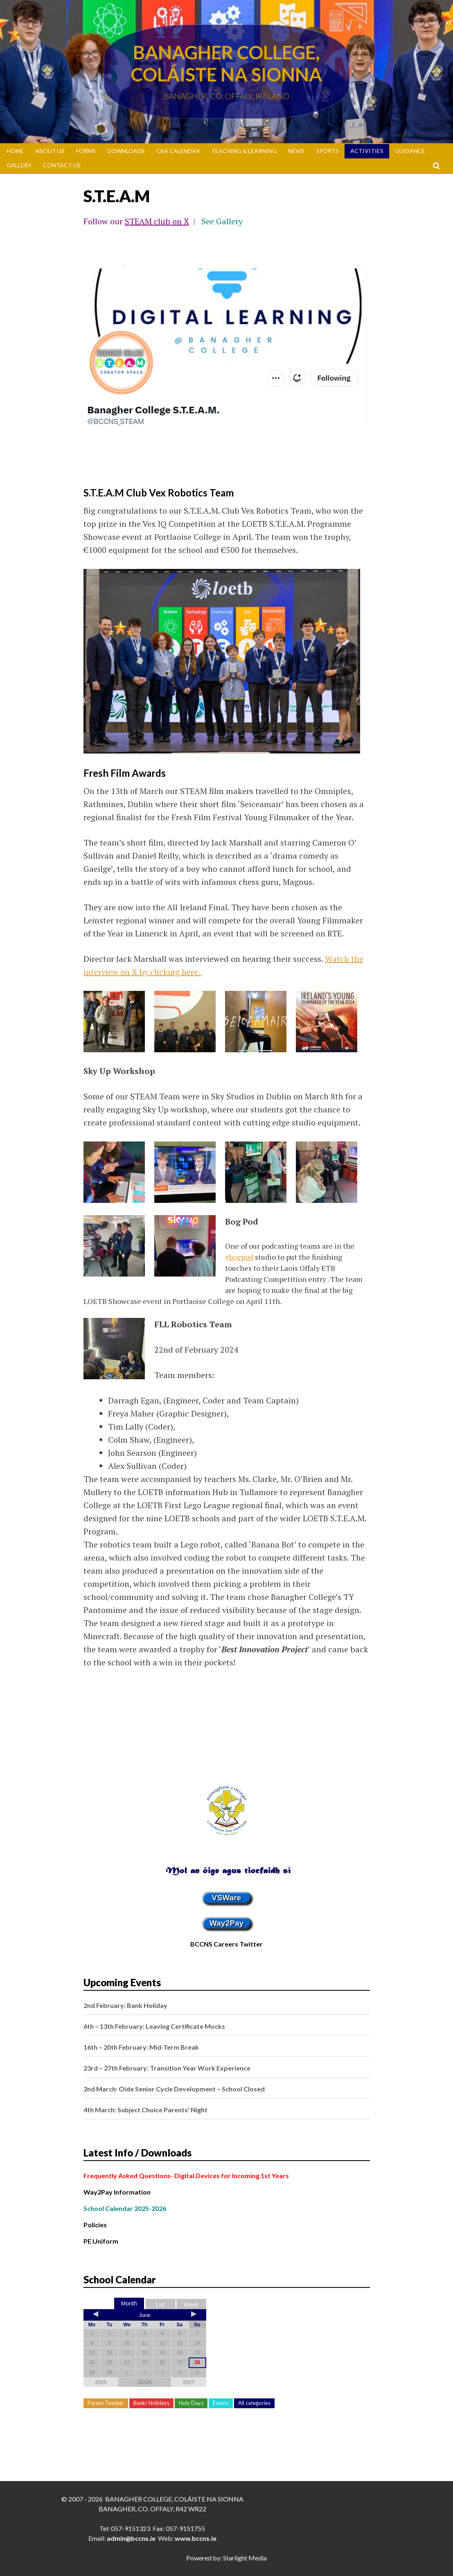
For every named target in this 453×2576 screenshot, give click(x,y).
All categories (254, 2403)
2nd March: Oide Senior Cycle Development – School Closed (174, 2089)
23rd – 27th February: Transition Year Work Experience (166, 2068)
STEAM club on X (157, 221)
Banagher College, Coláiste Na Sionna (226, 63)
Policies (95, 2225)
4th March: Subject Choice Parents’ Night (145, 2110)
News (296, 150)
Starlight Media (245, 2558)
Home (15, 150)
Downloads (126, 150)
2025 (101, 2382)
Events (221, 2403)
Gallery (19, 165)
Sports (327, 150)
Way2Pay (227, 1923)
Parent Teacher (106, 2403)
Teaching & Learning (244, 150)
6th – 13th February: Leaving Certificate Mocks (154, 2026)
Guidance (410, 150)
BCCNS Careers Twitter (226, 1944)
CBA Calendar (178, 150)
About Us (50, 150)
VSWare (226, 1897)
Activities (366, 150)
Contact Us (62, 165)
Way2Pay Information (117, 2192)
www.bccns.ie (195, 2538)
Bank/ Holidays (151, 2403)
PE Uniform (100, 2241)
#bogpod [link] (239, 1257)
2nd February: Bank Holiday (125, 2005)
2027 (188, 2382)
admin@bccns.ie (131, 2538)
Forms (86, 150)
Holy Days (191, 2403)
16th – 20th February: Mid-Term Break (141, 2047)
